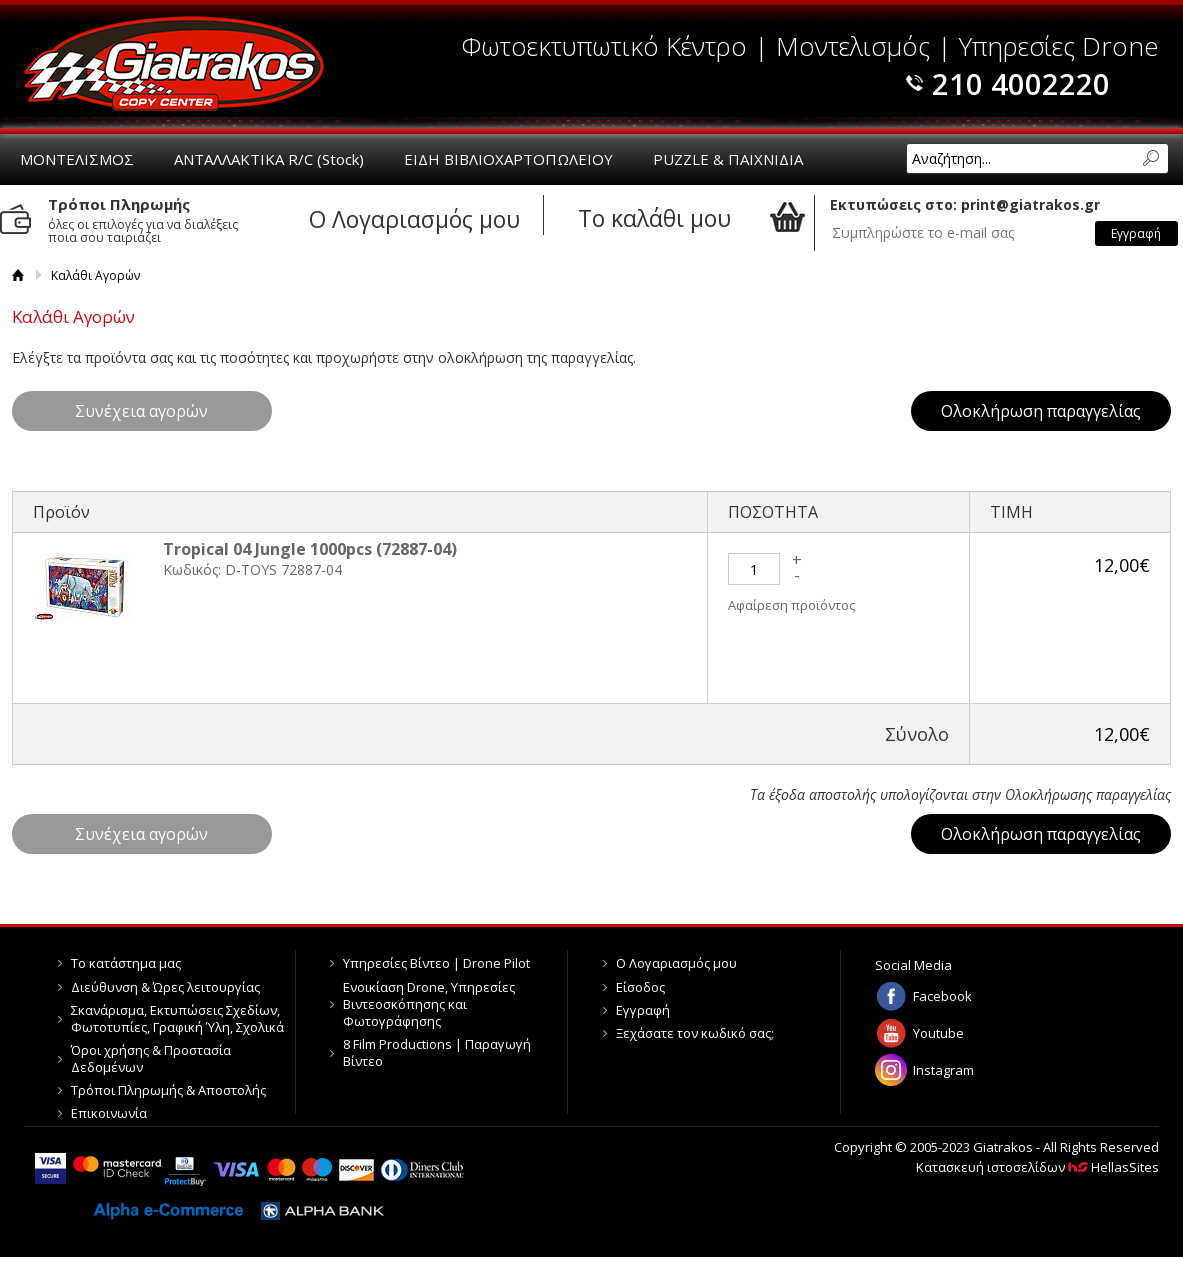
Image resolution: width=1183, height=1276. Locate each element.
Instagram (943, 1070)
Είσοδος (640, 987)
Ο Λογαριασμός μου (676, 963)
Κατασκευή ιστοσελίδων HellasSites (1037, 1167)
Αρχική (18, 275)
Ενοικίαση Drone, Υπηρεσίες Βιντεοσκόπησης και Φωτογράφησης (429, 1004)
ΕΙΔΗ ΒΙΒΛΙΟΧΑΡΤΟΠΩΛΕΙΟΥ (508, 159)
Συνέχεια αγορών (141, 411)
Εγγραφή (643, 1010)
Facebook (942, 996)
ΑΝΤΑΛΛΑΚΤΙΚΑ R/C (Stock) (269, 159)
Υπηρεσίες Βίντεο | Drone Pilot (436, 963)
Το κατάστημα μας (126, 963)
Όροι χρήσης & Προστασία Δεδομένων (151, 1058)
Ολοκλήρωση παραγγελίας (1041, 411)
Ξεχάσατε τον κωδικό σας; (695, 1033)
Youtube (938, 1033)
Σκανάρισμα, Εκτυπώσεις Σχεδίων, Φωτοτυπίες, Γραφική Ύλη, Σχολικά (177, 1018)
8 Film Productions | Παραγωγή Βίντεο (437, 1052)
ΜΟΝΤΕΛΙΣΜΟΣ (77, 159)
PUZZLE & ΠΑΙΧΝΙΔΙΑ (728, 159)
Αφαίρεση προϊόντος (791, 605)
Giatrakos (174, 64)
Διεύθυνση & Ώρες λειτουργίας (165, 987)
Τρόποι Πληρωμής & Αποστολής (168, 1090)
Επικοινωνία (109, 1113)
